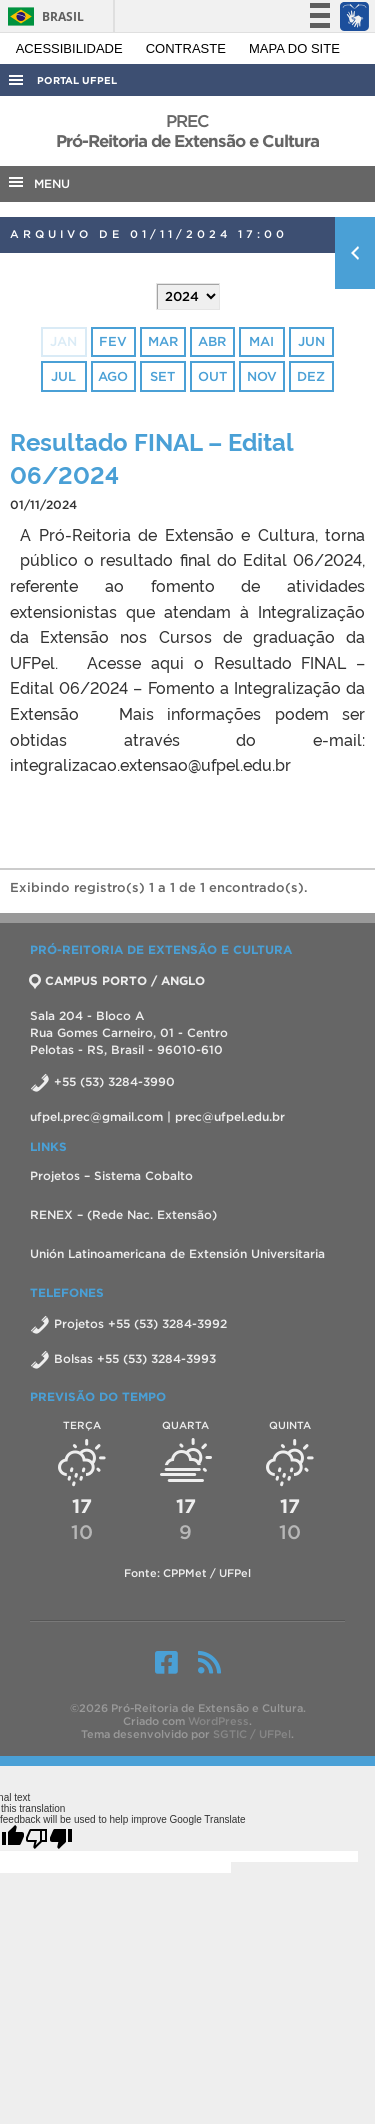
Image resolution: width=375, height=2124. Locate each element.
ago (113, 376)
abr (212, 341)
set (162, 376)
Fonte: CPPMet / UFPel (187, 1573)
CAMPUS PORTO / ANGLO (117, 980)
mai (261, 341)
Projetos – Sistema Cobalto (111, 1175)
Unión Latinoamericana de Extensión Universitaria (177, 1253)
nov (262, 376)
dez (311, 376)
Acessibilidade (71, 48)
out (212, 376)
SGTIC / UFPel (252, 1734)
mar (163, 341)
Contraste (188, 48)
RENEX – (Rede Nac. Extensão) (123, 1214)
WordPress (218, 1721)
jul (63, 376)
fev (113, 341)
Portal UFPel (77, 80)
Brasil (42, 16)
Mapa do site (294, 48)
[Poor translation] (49, 1838)
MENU (38, 182)
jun (311, 341)
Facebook (166, 1662)
